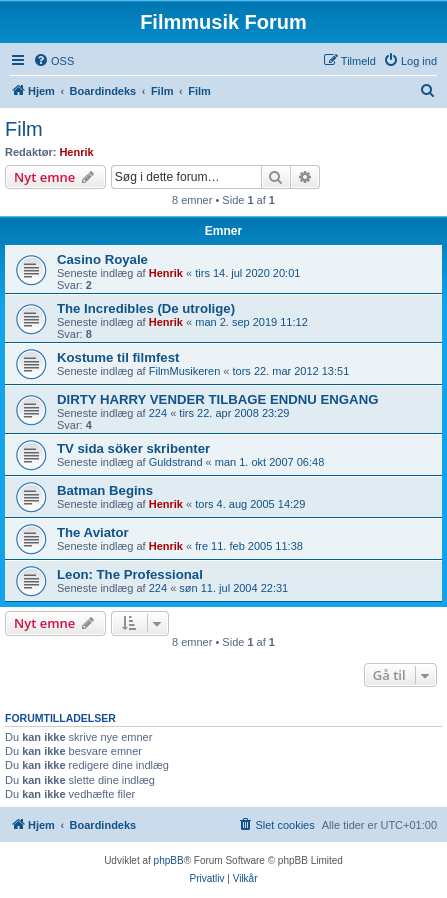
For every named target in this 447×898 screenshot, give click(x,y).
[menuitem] (53, 61)
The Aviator (93, 532)
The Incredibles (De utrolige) (146, 308)
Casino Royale (102, 259)
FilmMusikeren (185, 371)
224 (158, 413)
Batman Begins (105, 490)
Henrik (76, 152)
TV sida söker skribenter (133, 448)
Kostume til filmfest (118, 357)
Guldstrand (176, 462)
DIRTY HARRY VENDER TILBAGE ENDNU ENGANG (217, 399)
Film (24, 129)
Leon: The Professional (130, 574)
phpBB (169, 860)
